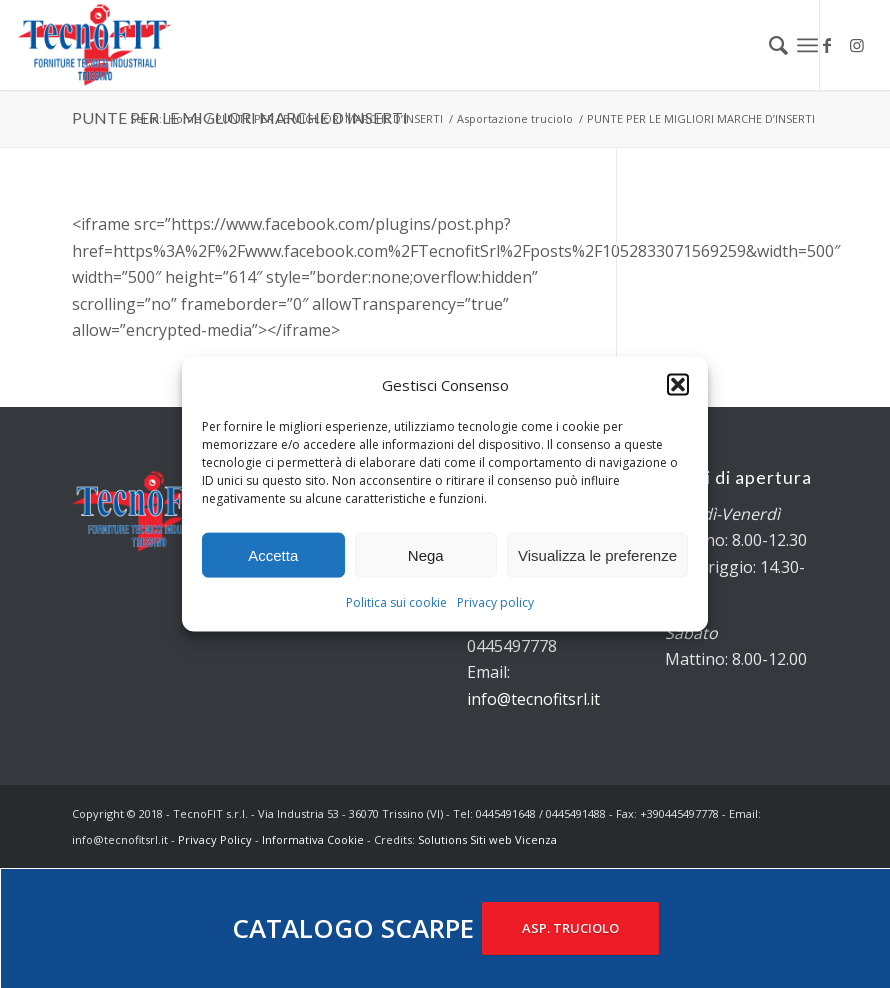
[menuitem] (768, 45)
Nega (426, 555)
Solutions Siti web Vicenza (487, 839)
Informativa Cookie (313, 839)
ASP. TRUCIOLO (570, 928)
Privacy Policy (215, 839)
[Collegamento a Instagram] (857, 45)
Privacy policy (495, 602)
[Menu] (807, 45)
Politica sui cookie (396, 602)
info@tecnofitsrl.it (533, 699)
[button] (678, 385)
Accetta (273, 555)
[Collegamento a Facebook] (827, 45)
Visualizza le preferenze (597, 555)
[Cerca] (768, 45)
